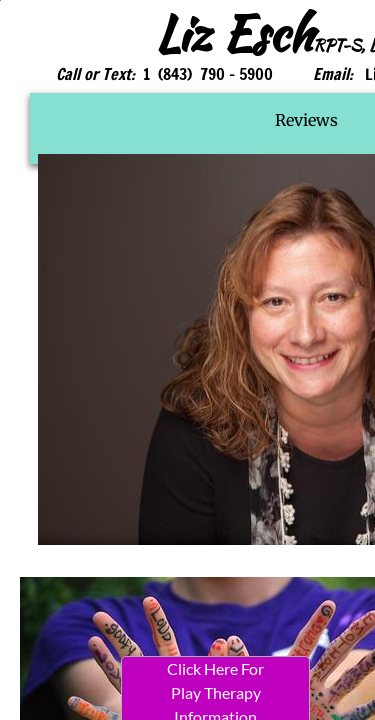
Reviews (306, 120)
